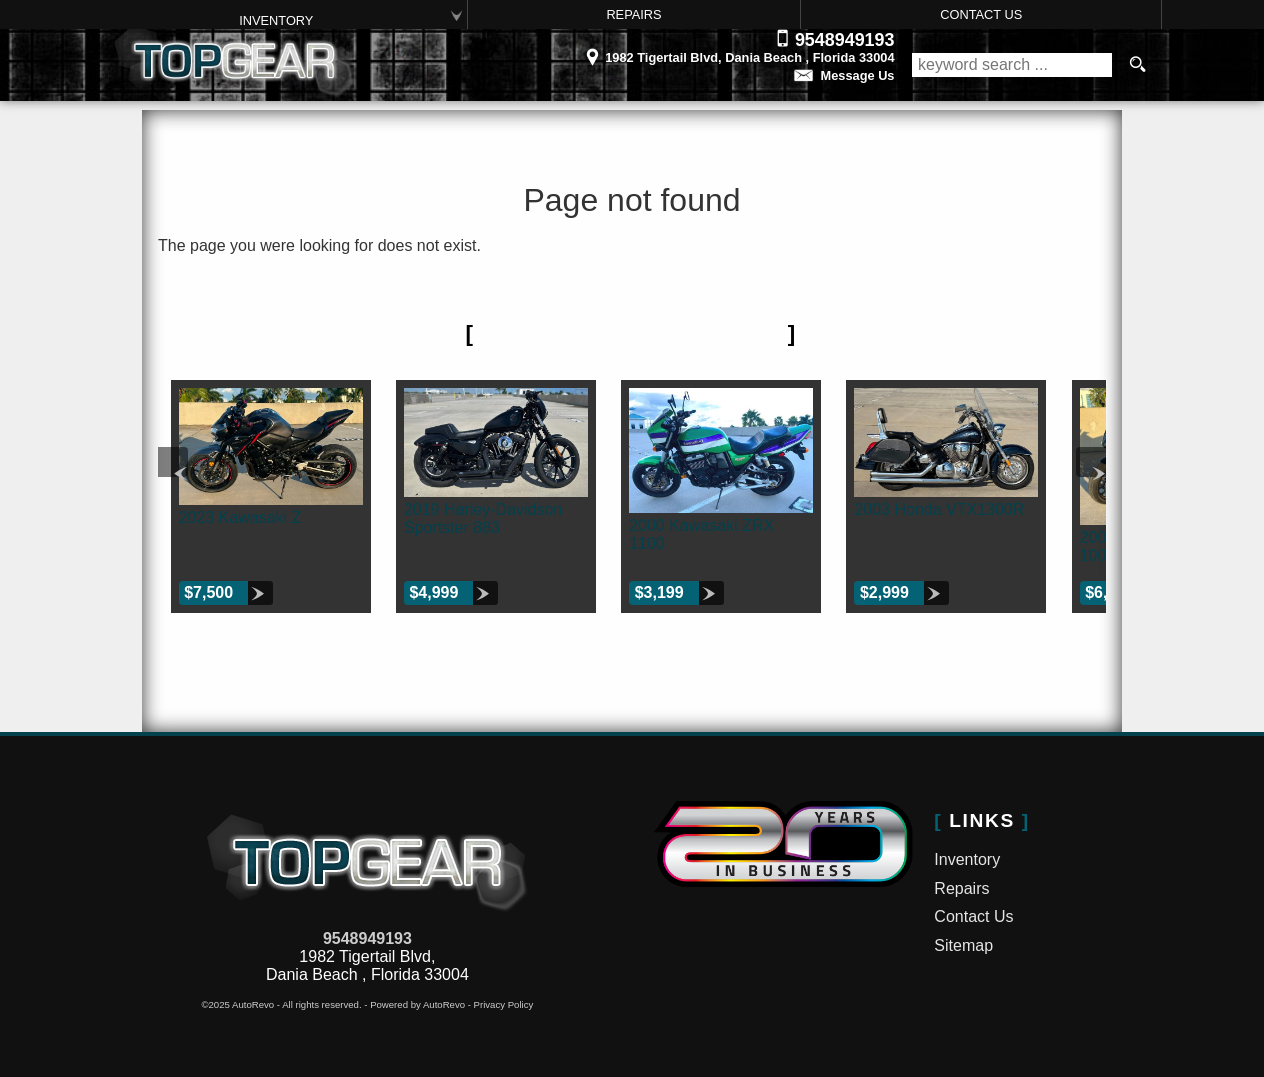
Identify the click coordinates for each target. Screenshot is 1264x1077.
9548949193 (367, 938)
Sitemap (963, 945)
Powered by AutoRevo (417, 1004)
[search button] (1137, 65)
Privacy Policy (504, 1004)
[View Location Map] (631, 51)
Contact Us (973, 916)
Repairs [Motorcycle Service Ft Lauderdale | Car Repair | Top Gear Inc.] (633, 14)
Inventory (276, 20)
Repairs (961, 888)
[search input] (1012, 65)
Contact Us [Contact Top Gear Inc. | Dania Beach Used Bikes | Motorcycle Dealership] (981, 14)
